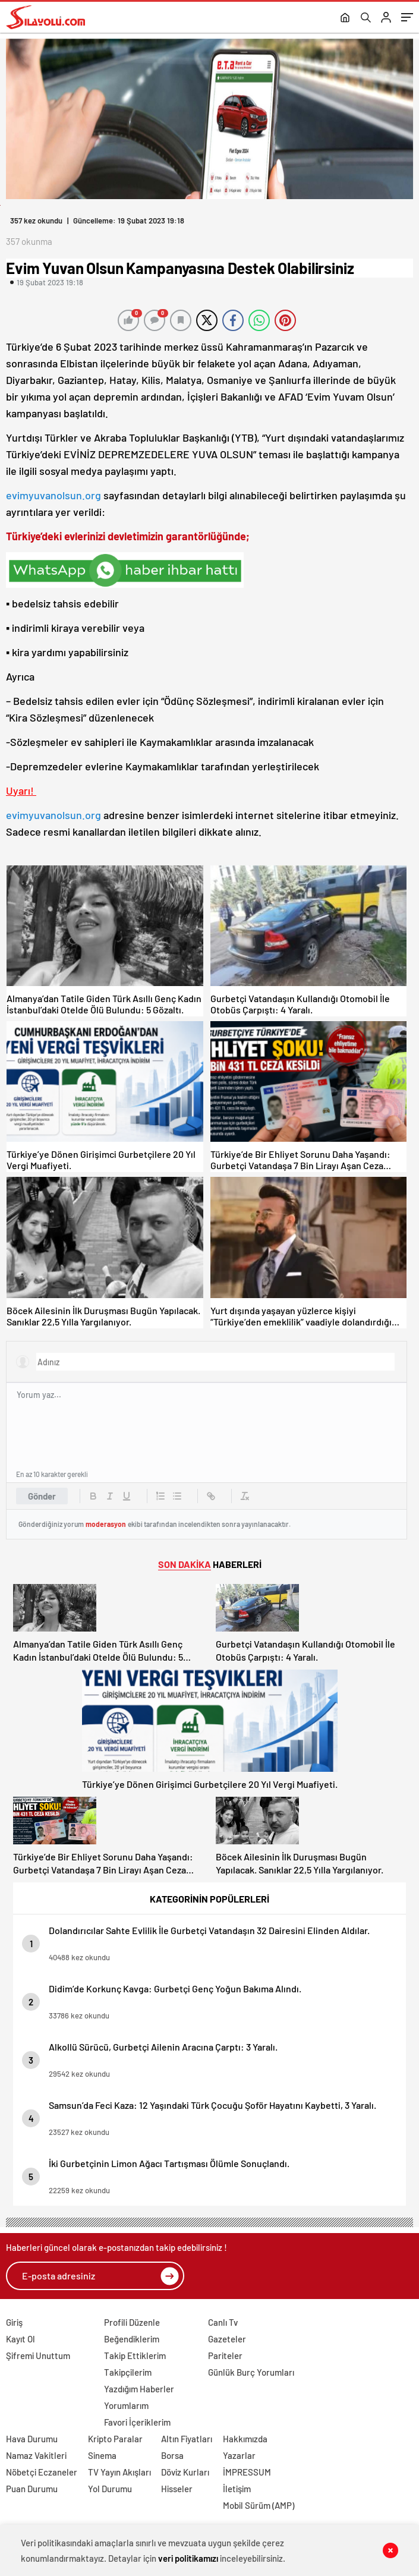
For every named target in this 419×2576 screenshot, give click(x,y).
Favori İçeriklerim (137, 2422)
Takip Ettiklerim (135, 2355)
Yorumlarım (126, 2405)
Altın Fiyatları (186, 2438)
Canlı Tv (223, 2322)
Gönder (42, 1496)
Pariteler (225, 2355)
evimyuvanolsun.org (53, 495)
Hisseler (177, 2488)
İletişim (237, 2488)
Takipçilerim (128, 2372)
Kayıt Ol (20, 2338)
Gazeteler (227, 2338)
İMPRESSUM (247, 2472)
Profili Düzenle (132, 2322)
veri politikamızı (188, 2558)
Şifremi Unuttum (38, 2355)
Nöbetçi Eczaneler (41, 2472)
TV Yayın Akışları (119, 2472)
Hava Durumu (32, 2438)
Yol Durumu (110, 2488)
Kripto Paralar (115, 2438)
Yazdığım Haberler (139, 2388)
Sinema (102, 2455)
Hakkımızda (245, 2438)
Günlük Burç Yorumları (251, 2372)
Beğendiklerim (131, 2338)
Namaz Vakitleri (36, 2455)
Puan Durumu (32, 2488)
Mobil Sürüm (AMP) (258, 2505)
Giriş (14, 2322)
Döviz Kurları (185, 2472)
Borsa (172, 2455)
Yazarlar (239, 2455)
